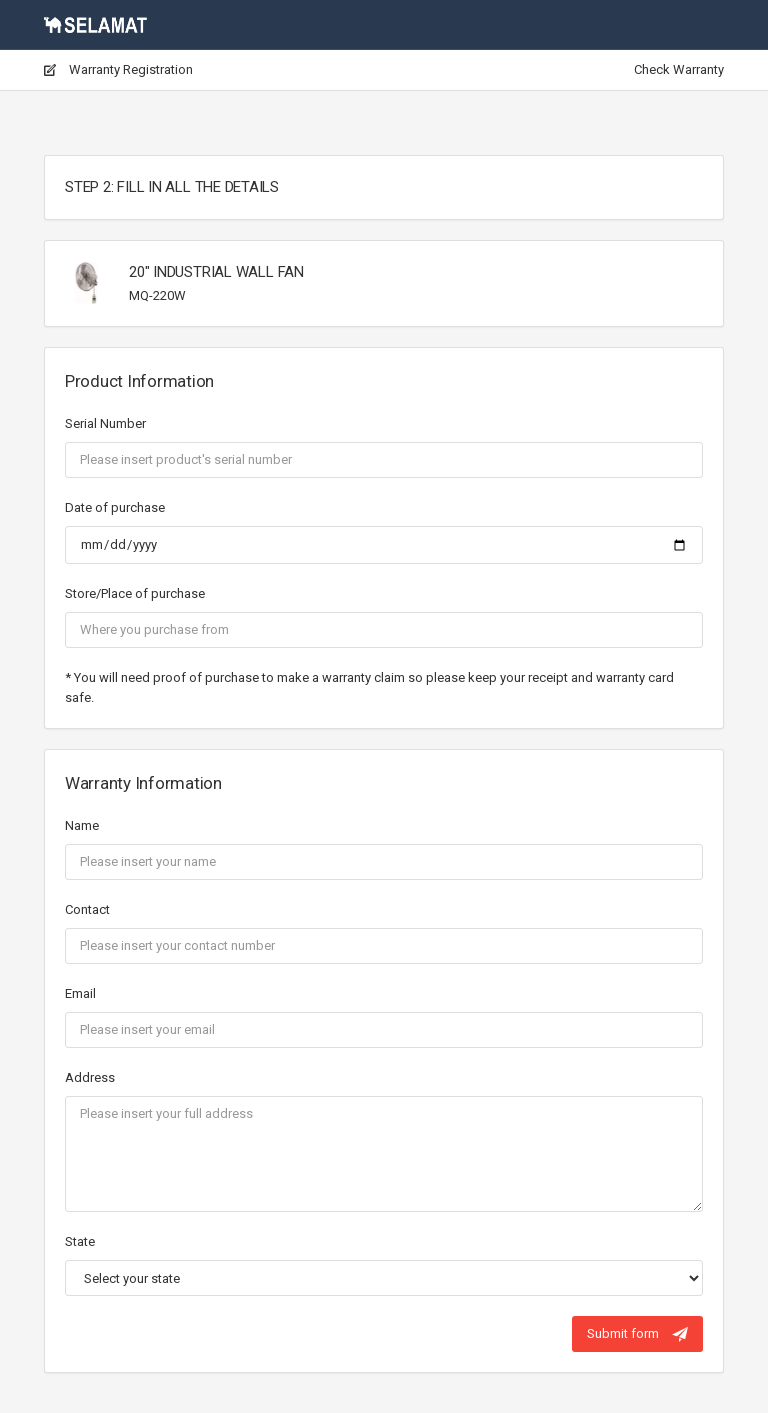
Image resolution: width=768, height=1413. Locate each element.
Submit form (637, 1334)
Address (90, 1077)
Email (80, 993)
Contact (87, 909)
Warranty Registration (118, 69)
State (80, 1241)
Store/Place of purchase (135, 593)
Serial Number (105, 423)
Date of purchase (115, 507)
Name (82, 825)
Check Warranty (679, 69)
